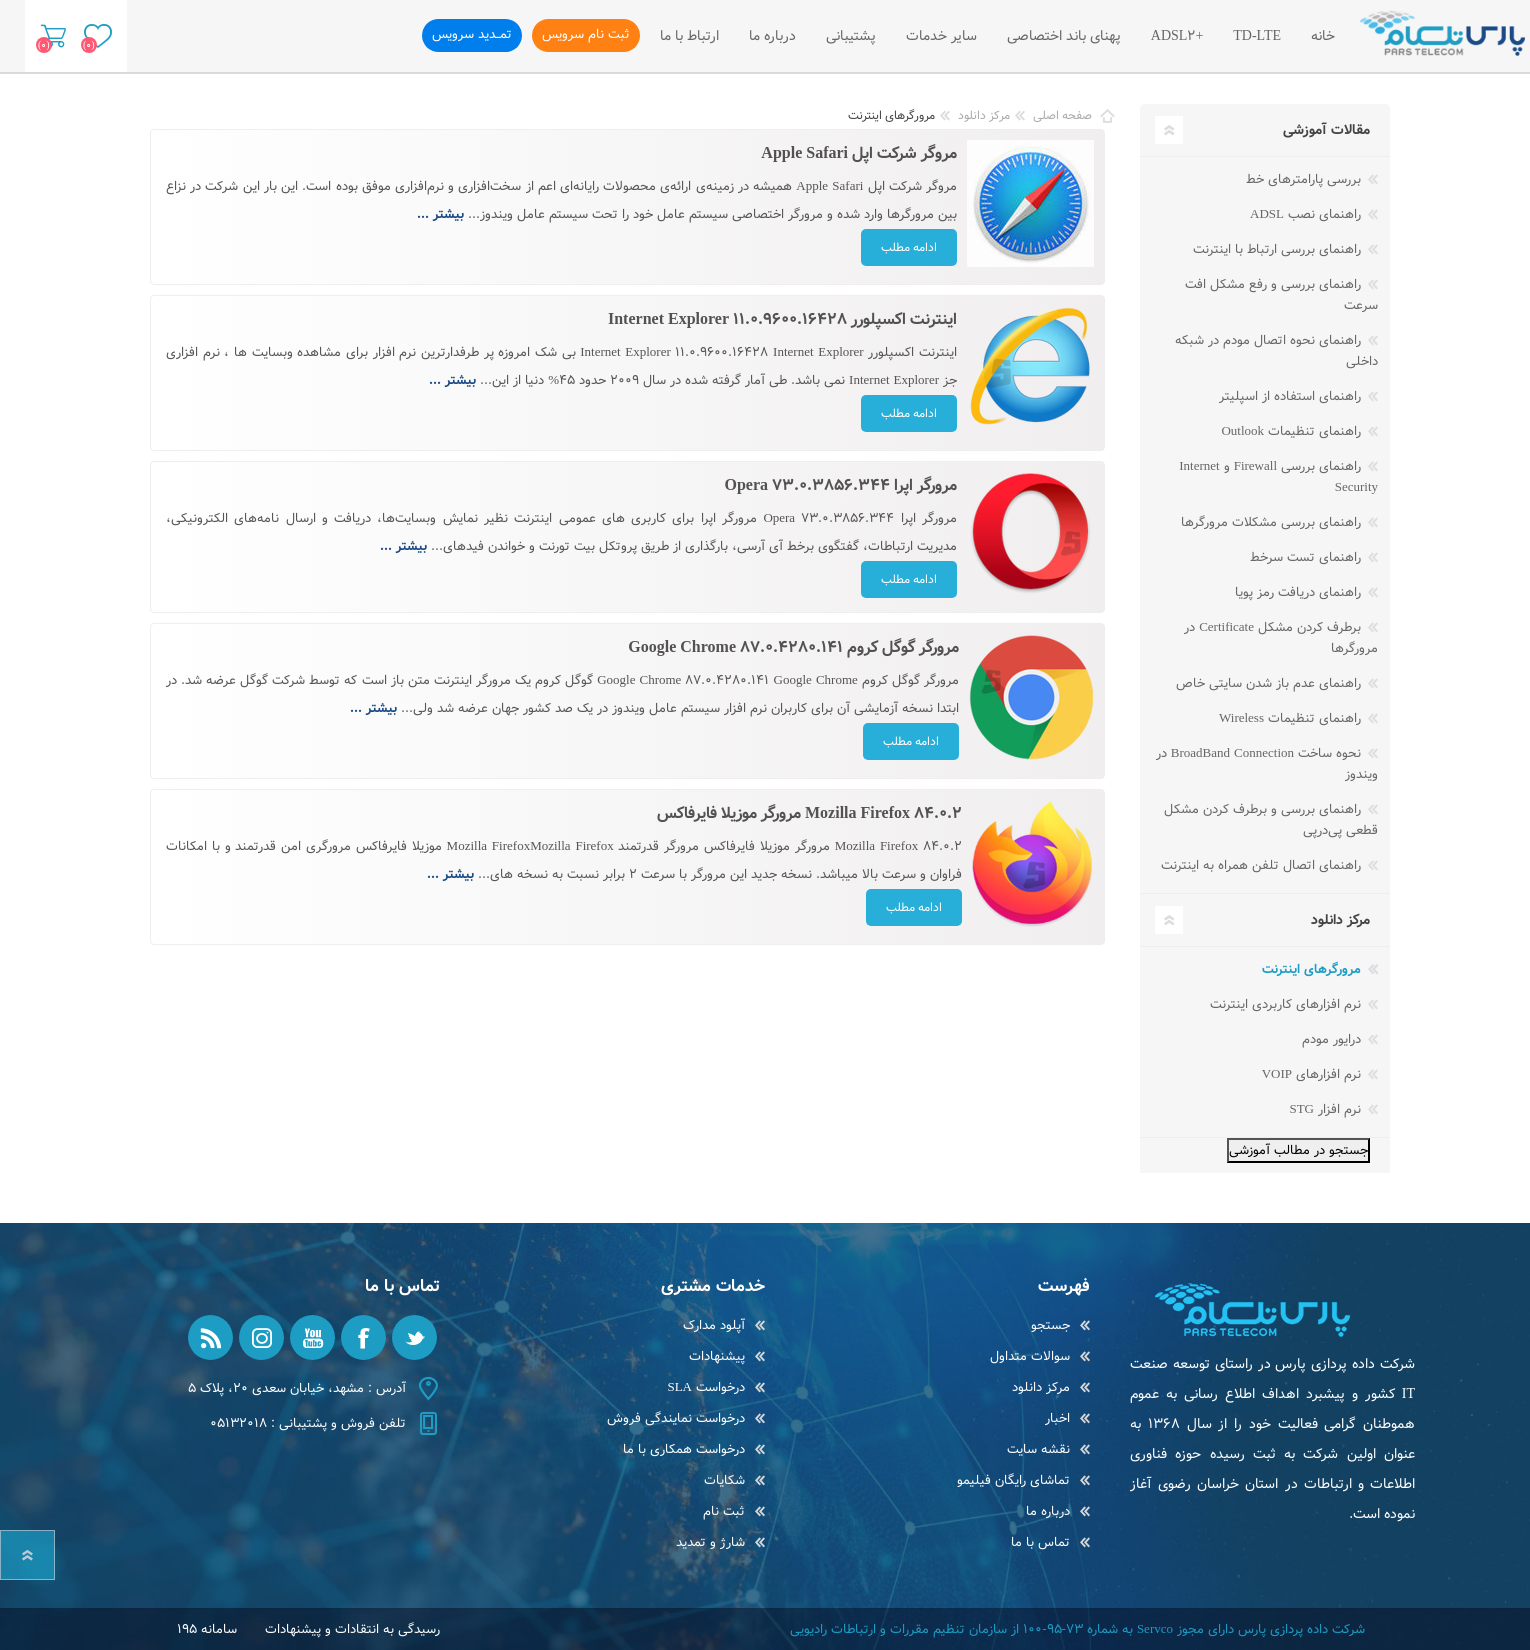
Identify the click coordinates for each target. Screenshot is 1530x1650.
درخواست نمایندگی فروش (676, 1418)
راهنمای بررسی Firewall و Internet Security (1278, 477)
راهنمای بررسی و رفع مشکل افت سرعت (1281, 295)
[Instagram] (261, 1337)
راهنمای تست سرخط (1307, 557)
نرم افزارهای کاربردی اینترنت (1287, 1004)
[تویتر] (414, 1337)
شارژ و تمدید (710, 1542)
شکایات (724, 1480)
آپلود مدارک (714, 1325)
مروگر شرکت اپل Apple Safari (859, 153)
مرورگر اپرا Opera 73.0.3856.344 (840, 485)
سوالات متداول (1030, 1356)
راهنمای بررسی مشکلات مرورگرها (1273, 522)
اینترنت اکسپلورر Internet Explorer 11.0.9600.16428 (782, 319)
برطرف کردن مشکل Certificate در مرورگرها (1281, 638)
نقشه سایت (1038, 1449)
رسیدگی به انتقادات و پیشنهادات (352, 1629)
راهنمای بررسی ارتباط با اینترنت (1279, 249)
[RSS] (210, 1337)
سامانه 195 (207, 1629)
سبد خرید (47, 36)
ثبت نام (724, 1511)
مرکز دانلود (1041, 1387)
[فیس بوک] (363, 1337)
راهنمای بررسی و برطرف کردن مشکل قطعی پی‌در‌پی (1271, 820)
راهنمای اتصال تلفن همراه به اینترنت (1263, 865)
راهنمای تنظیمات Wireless (1292, 718)
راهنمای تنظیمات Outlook (1293, 431)
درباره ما (1048, 1511)
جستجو (1050, 1325)
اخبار (1057, 1418)
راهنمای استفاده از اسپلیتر (1292, 396)
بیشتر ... (440, 214)
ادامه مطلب (909, 247)
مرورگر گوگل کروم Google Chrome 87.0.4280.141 (793, 647)
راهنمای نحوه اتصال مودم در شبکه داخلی (1276, 351)
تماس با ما (1040, 1542)
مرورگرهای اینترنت (1313, 969)
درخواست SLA (706, 1387)
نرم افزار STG (1327, 1109)
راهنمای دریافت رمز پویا (1300, 592)
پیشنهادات (717, 1356)
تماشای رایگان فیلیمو (1013, 1480)
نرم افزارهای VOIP (1313, 1074)
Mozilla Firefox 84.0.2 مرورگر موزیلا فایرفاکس (809, 813)
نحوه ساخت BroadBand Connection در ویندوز (1267, 764)
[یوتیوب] (312, 1337)
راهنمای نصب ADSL (1307, 214)
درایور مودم (1333, 1039)
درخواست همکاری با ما (684, 1449)
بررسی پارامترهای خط (1305, 179)
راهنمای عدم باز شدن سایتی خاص (1270, 683)
